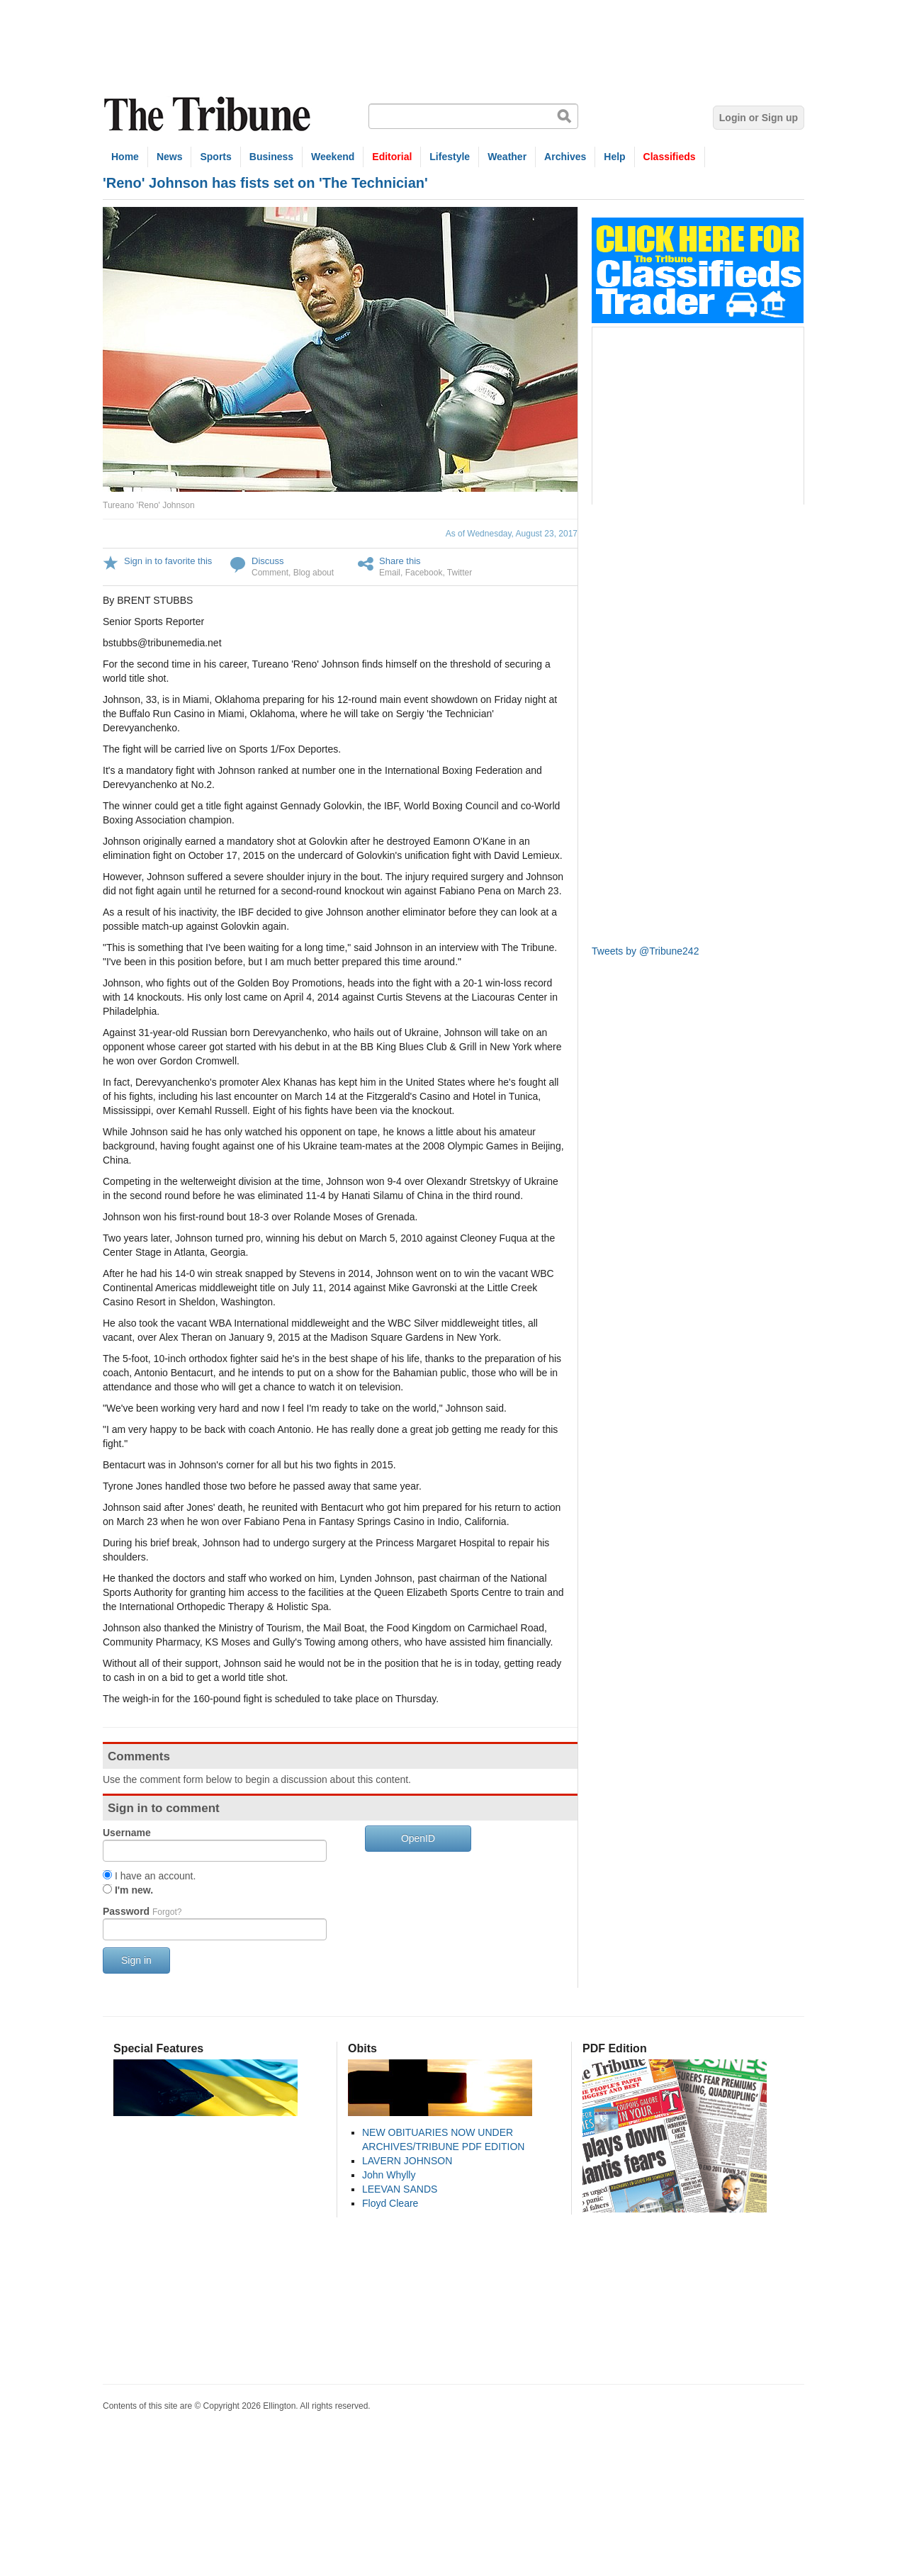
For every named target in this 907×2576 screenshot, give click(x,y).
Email (389, 573)
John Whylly (388, 2175)
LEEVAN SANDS (399, 2189)
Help (614, 156)
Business (271, 156)
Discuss (268, 561)
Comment (270, 573)
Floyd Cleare (390, 2203)
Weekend (332, 156)
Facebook (424, 573)
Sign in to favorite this (168, 561)
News (170, 156)
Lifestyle (449, 156)
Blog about (313, 573)
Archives (565, 156)
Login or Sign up (758, 117)
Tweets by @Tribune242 (645, 951)
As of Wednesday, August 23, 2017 (512, 534)
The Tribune (209, 114)
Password (142, 1911)
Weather (507, 156)
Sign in (136, 1960)
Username (127, 1832)
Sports (215, 156)
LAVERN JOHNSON (407, 2160)
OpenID (418, 1838)
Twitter (459, 573)
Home (125, 156)
